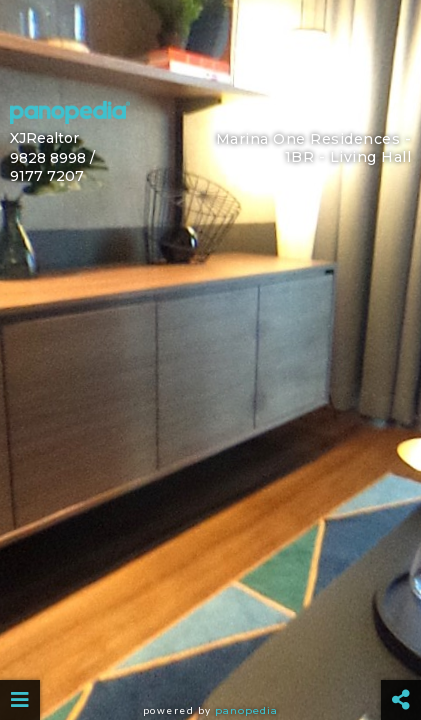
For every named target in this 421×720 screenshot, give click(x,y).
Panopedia (246, 710)
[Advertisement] (210, 45)
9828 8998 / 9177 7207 (52, 167)
